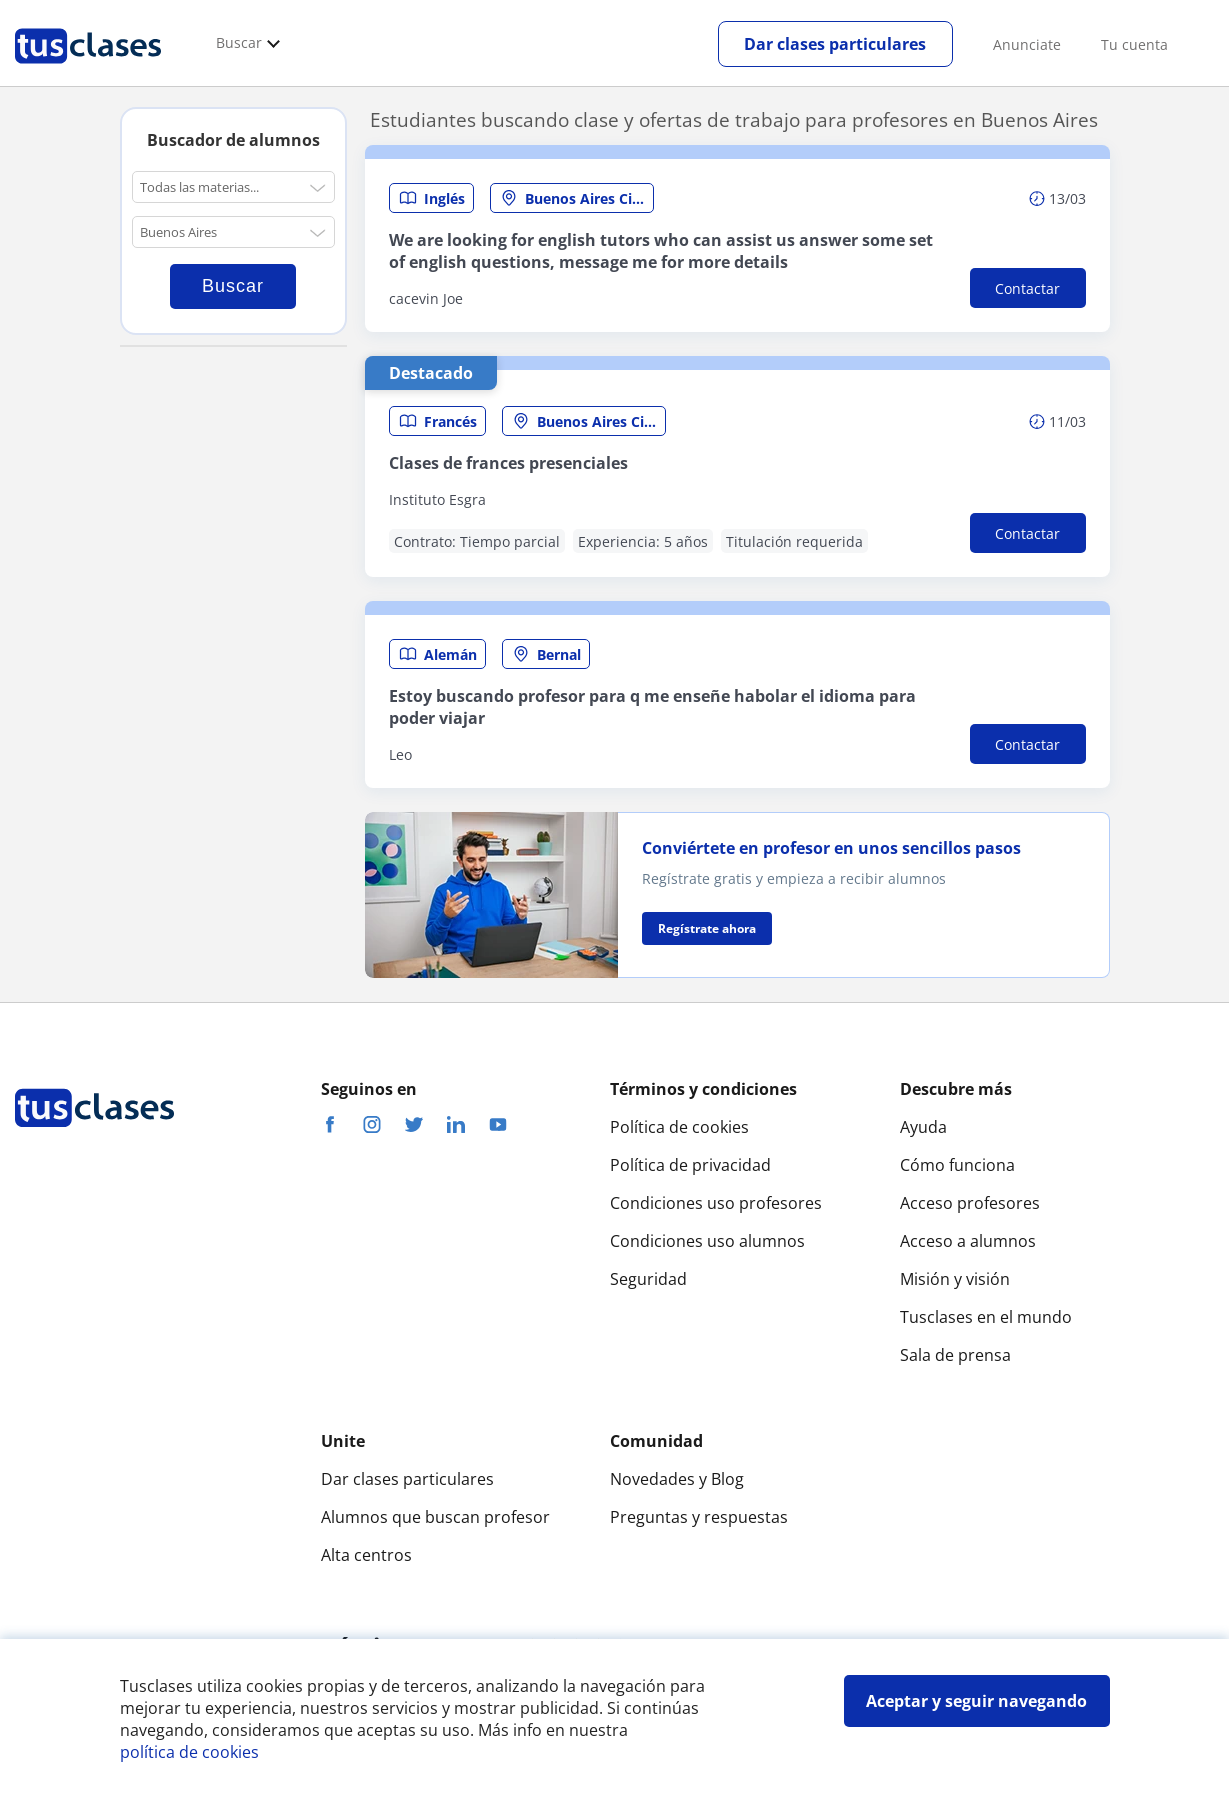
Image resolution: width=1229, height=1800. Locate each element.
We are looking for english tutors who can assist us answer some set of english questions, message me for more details (661, 251)
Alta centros (366, 1555)
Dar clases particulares (835, 44)
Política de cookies (679, 1127)
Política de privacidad (690, 1165)
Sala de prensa (955, 1355)
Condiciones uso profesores (716, 1203)
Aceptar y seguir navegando (976, 1701)
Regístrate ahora (707, 928)
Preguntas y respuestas (699, 1517)
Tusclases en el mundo (986, 1317)
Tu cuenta (1134, 44)
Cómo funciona (957, 1165)
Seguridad (648, 1279)
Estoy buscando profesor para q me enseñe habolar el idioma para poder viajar (652, 707)
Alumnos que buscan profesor (435, 1517)
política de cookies (189, 1752)
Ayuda (923, 1127)
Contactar (1027, 288)
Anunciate (1027, 44)
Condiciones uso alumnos (707, 1241)
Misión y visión (955, 1279)
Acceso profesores (970, 1203)
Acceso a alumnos (968, 1241)
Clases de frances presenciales (508, 463)
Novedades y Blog (677, 1479)
